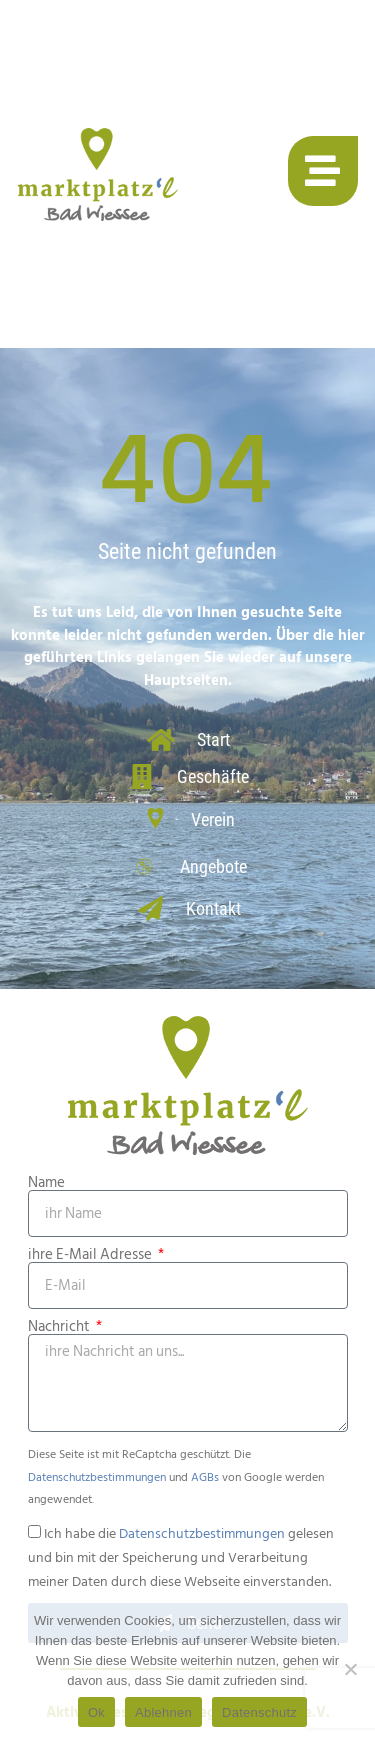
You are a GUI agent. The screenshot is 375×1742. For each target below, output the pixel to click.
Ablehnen (163, 1712)
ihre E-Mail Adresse (91, 1254)
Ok (96, 1712)
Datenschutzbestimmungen (97, 1477)
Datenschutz (259, 1712)
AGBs (205, 1477)
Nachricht (60, 1326)
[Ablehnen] (350, 1669)
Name (46, 1182)
